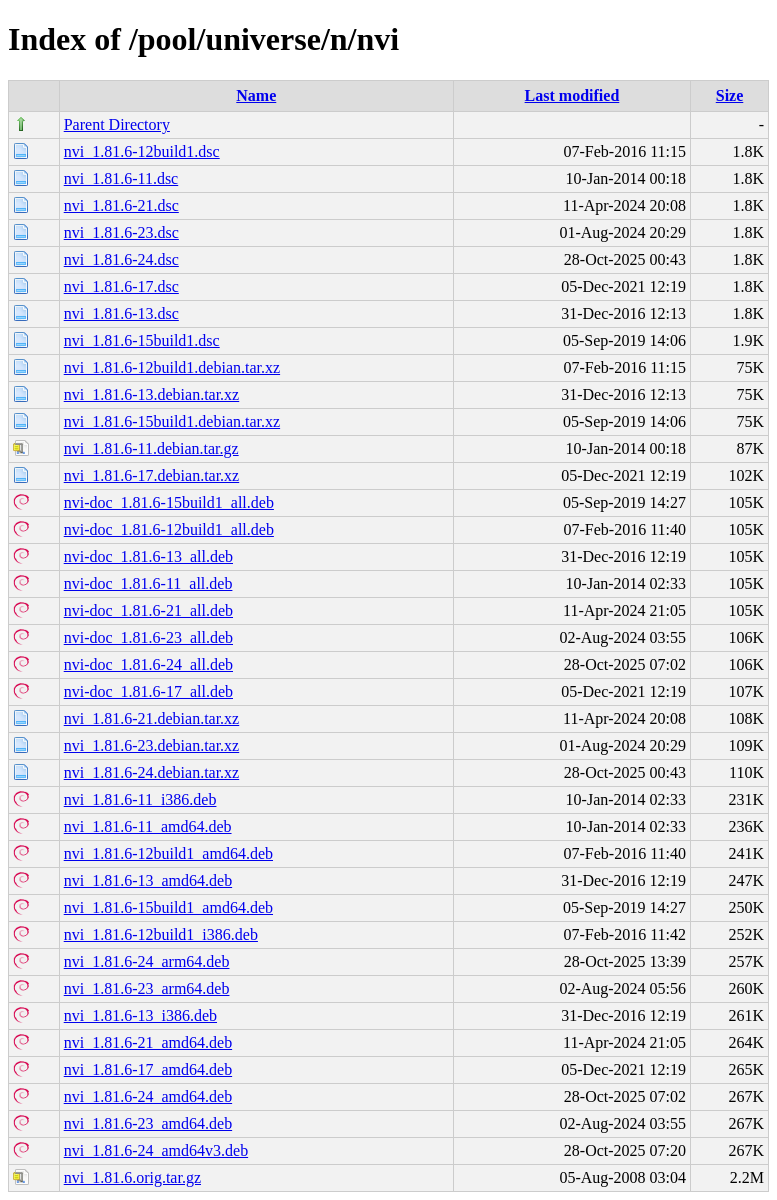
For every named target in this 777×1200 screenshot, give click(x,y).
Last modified (572, 95)
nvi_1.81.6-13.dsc (121, 313)
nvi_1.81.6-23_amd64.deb (148, 1123)
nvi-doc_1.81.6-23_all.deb (148, 637)
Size (730, 95)
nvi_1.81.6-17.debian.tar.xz (152, 475)
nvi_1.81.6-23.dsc (121, 232)
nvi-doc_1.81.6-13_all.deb (148, 556)
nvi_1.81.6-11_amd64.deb (148, 826)
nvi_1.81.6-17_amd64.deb (148, 1069)
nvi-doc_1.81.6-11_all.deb (148, 583)
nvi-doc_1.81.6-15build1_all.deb (169, 502)
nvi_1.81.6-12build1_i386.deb (161, 934)
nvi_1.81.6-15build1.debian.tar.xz (172, 421)
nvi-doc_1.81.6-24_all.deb (148, 664)
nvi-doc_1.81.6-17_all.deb (148, 691)
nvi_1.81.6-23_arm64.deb (147, 988)
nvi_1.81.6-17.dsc (121, 286)
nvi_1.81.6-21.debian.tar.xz (152, 718)
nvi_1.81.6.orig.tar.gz (132, 1177)
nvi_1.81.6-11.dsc (121, 178)
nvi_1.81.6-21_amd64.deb (148, 1042)
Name (256, 95)
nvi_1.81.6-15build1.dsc (142, 340)
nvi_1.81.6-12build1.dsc (142, 151)
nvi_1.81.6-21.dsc (121, 205)
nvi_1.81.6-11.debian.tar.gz (151, 448)
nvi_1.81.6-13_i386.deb (140, 1015)
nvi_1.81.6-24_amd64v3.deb (156, 1150)
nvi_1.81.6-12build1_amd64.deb (168, 853)
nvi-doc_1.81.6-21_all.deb (148, 610)
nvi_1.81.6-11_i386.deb (140, 799)
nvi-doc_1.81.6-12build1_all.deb (169, 529)
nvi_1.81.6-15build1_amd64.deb (168, 907)
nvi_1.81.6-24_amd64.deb (148, 1096)
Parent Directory (117, 124)
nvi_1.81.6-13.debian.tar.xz (152, 394)
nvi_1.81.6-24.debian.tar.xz (152, 772)
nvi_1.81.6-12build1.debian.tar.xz (172, 367)
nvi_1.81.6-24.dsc (121, 259)
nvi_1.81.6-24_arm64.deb (147, 961)
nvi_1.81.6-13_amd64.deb (148, 880)
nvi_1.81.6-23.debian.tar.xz (152, 745)
